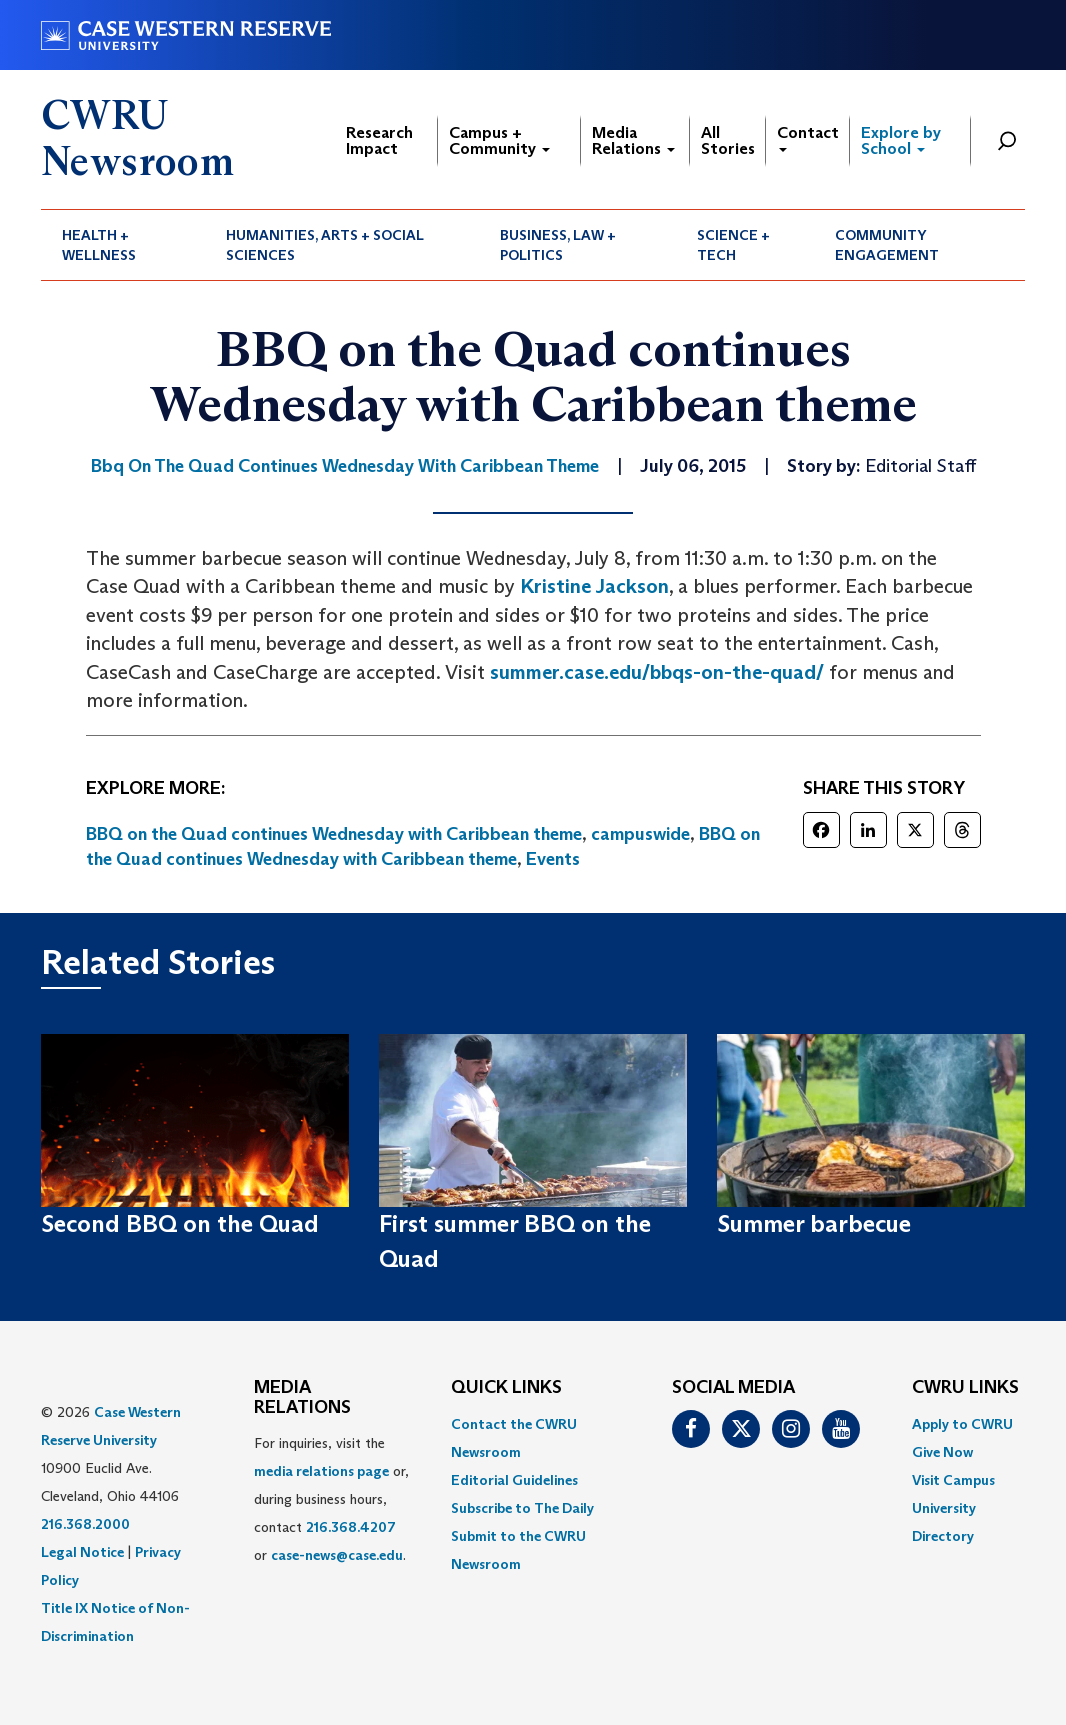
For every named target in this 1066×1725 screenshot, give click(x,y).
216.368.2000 (85, 1524)
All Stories (728, 140)
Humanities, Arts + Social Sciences (325, 245)
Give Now (942, 1452)
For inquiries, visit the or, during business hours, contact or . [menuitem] (331, 1499)
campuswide (640, 834)
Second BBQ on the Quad (180, 1223)
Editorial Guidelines (514, 1480)
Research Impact (379, 140)
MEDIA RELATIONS (302, 1398)
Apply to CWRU (962, 1424)
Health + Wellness (99, 245)
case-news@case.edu (337, 1555)
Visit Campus (953, 1480)
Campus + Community (499, 140)
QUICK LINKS (506, 1388)
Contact (808, 137)
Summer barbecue (814, 1223)
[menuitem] (123, 245)
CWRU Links (965, 1388)
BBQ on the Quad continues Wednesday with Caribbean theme (334, 834)
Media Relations (633, 140)
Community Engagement (887, 245)
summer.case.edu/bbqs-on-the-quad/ (657, 672)
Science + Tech (733, 245)
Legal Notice (82, 1552)
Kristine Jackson (594, 586)
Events (553, 859)
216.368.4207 (351, 1527)
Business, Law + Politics (558, 245)
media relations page (321, 1471)
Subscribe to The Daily (522, 1508)
